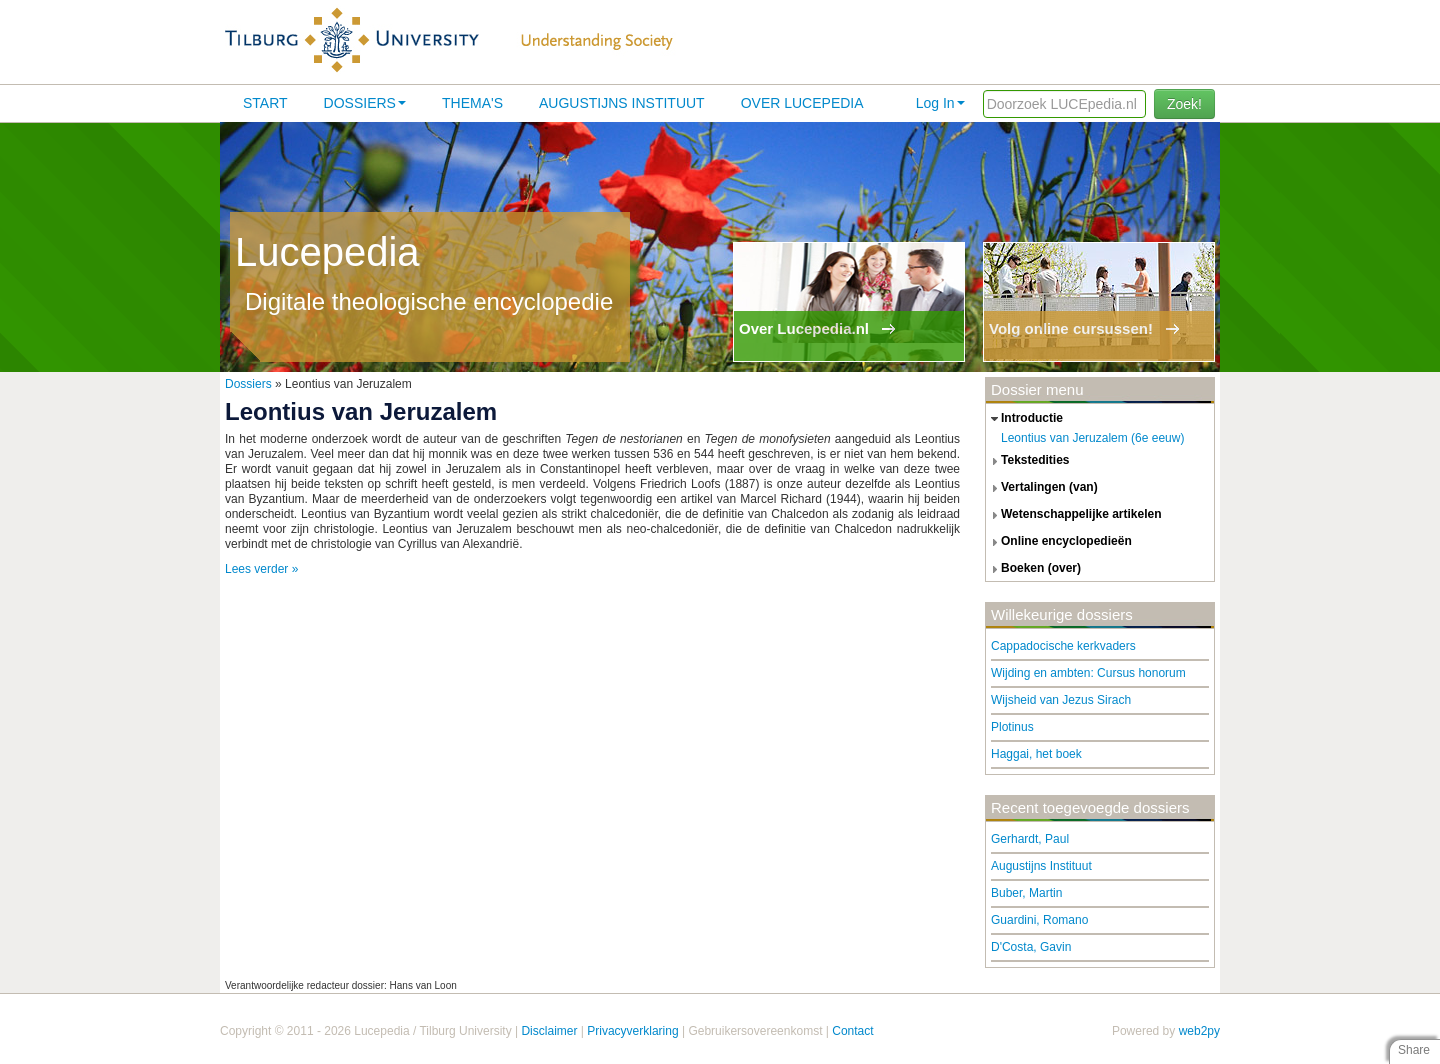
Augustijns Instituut (622, 103)
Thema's (472, 103)
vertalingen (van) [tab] (1042, 488)
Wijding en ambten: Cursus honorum (1088, 673)
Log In (940, 103)
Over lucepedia (802, 103)
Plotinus (1012, 727)
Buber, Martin (1026, 893)
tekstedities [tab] (1028, 461)
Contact (852, 1031)
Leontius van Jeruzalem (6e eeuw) (1092, 438)
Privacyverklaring (632, 1031)
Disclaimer (549, 1031)
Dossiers (365, 103)
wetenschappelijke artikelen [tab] (1074, 515)
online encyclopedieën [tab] (1059, 542)
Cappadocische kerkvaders (1063, 646)
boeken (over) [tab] (1033, 569)
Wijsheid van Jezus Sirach (1061, 700)
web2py (1199, 1031)
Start (265, 103)
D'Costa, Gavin (1031, 947)
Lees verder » (261, 569)
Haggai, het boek (1036, 754)
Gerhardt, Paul (1030, 839)
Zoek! (1184, 104)
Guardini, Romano (1039, 920)
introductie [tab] (1024, 419)
